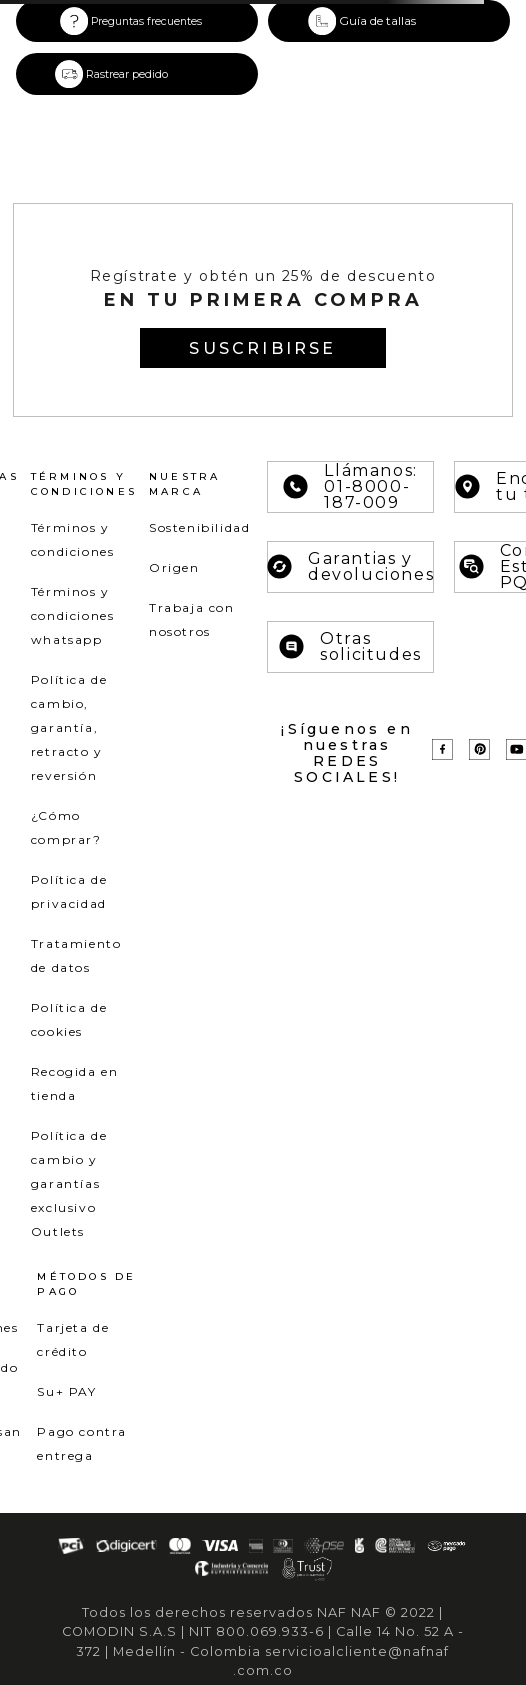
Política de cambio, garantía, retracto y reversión (69, 727)
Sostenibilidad (199, 527)
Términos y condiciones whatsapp (73, 615)
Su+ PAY (66, 1391)
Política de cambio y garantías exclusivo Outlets (69, 1183)
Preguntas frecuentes (146, 21)
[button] (389, 21)
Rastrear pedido (127, 74)
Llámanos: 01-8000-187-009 (350, 487)
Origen (174, 567)
